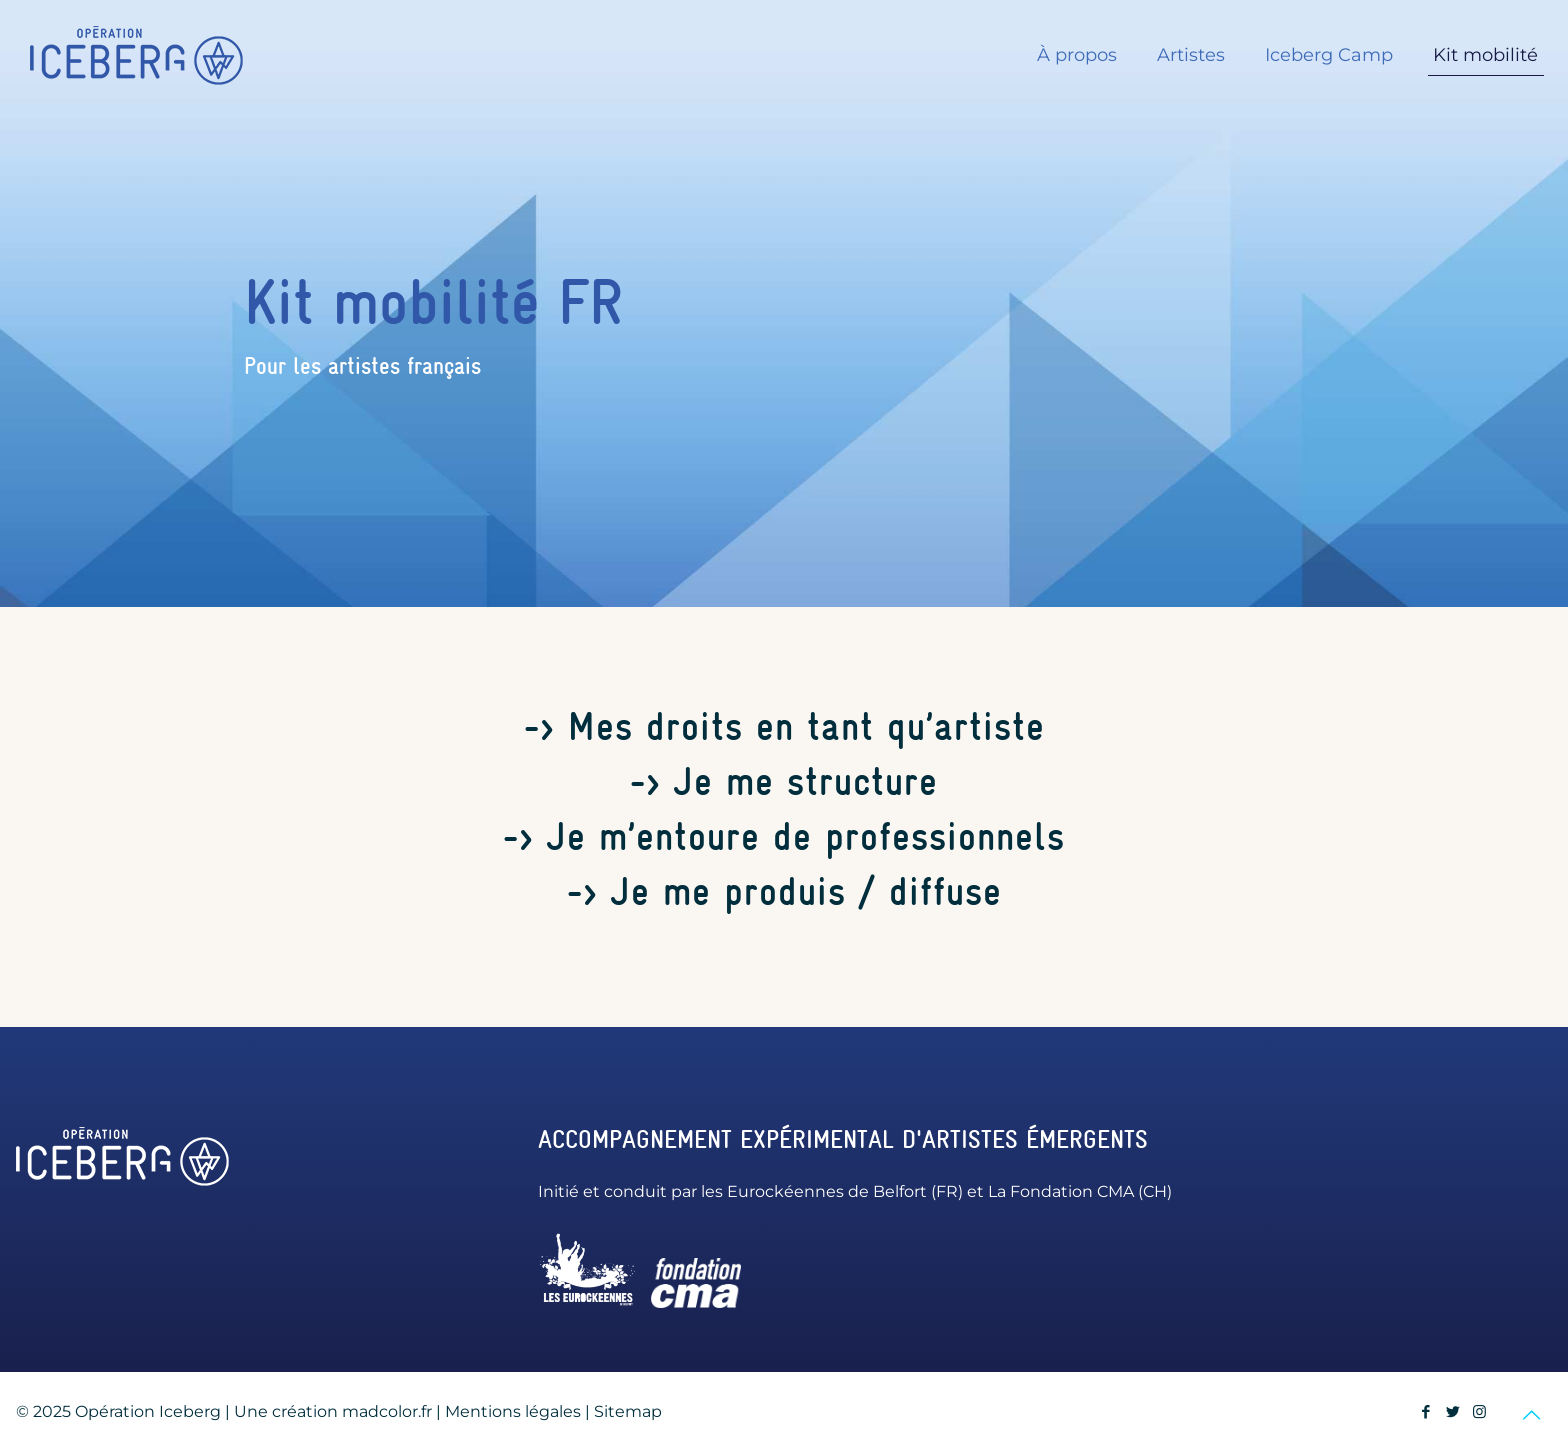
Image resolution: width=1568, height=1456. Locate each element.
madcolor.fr (387, 1411)
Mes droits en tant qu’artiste (806, 726)
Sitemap (628, 1411)
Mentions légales (513, 1411)
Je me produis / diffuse (806, 891)
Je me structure (806, 781)
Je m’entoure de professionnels (806, 836)
